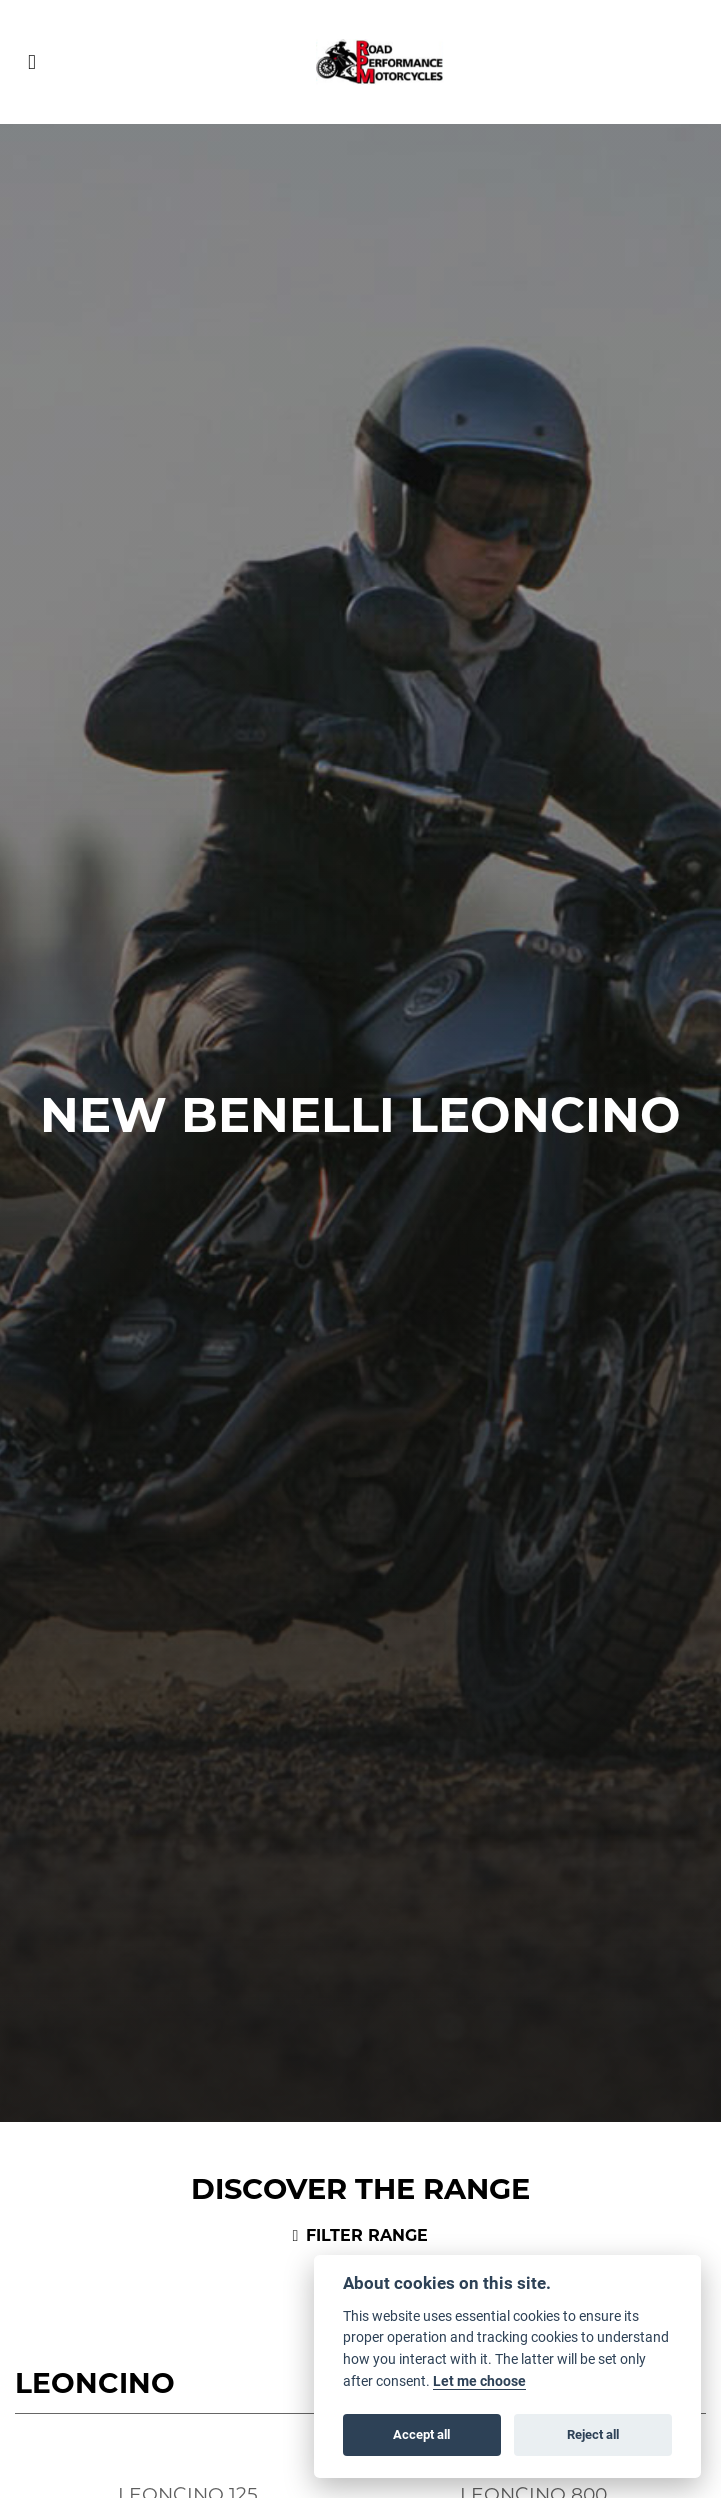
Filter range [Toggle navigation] (361, 2235)
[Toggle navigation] (32, 62)
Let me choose (479, 2381)
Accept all (421, 2434)
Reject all (593, 2434)
